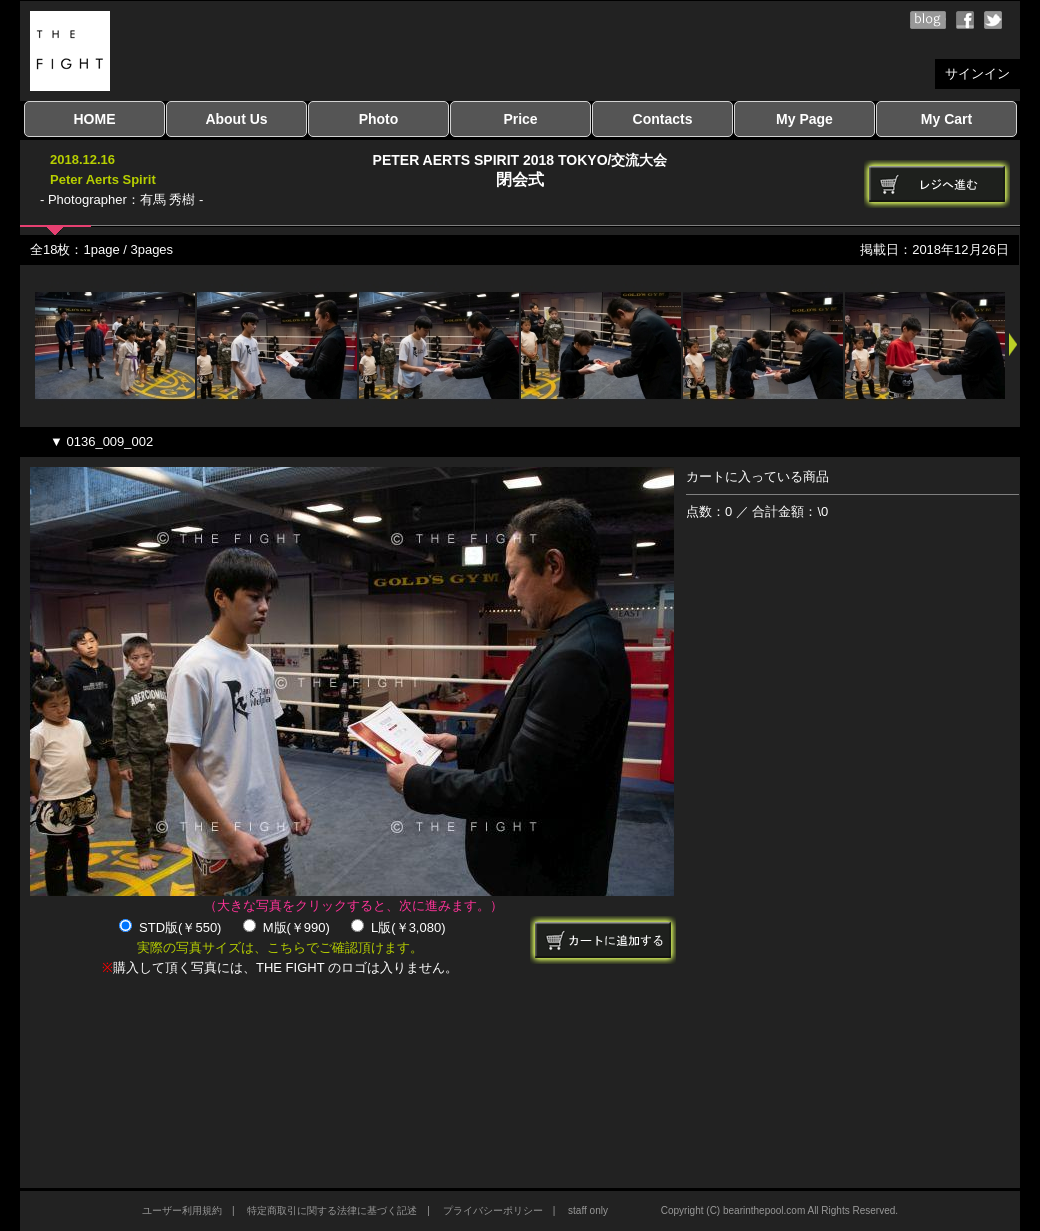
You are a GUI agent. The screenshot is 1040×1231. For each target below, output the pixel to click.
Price (520, 119)
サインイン (977, 73)
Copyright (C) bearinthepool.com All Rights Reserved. (779, 1210)
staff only (588, 1210)
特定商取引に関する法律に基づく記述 (332, 1210)
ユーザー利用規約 (182, 1210)
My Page (804, 119)
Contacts (663, 119)
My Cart (946, 119)
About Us (236, 119)
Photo (379, 119)
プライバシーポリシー (493, 1210)
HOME (95, 119)
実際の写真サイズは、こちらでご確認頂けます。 (280, 947)
